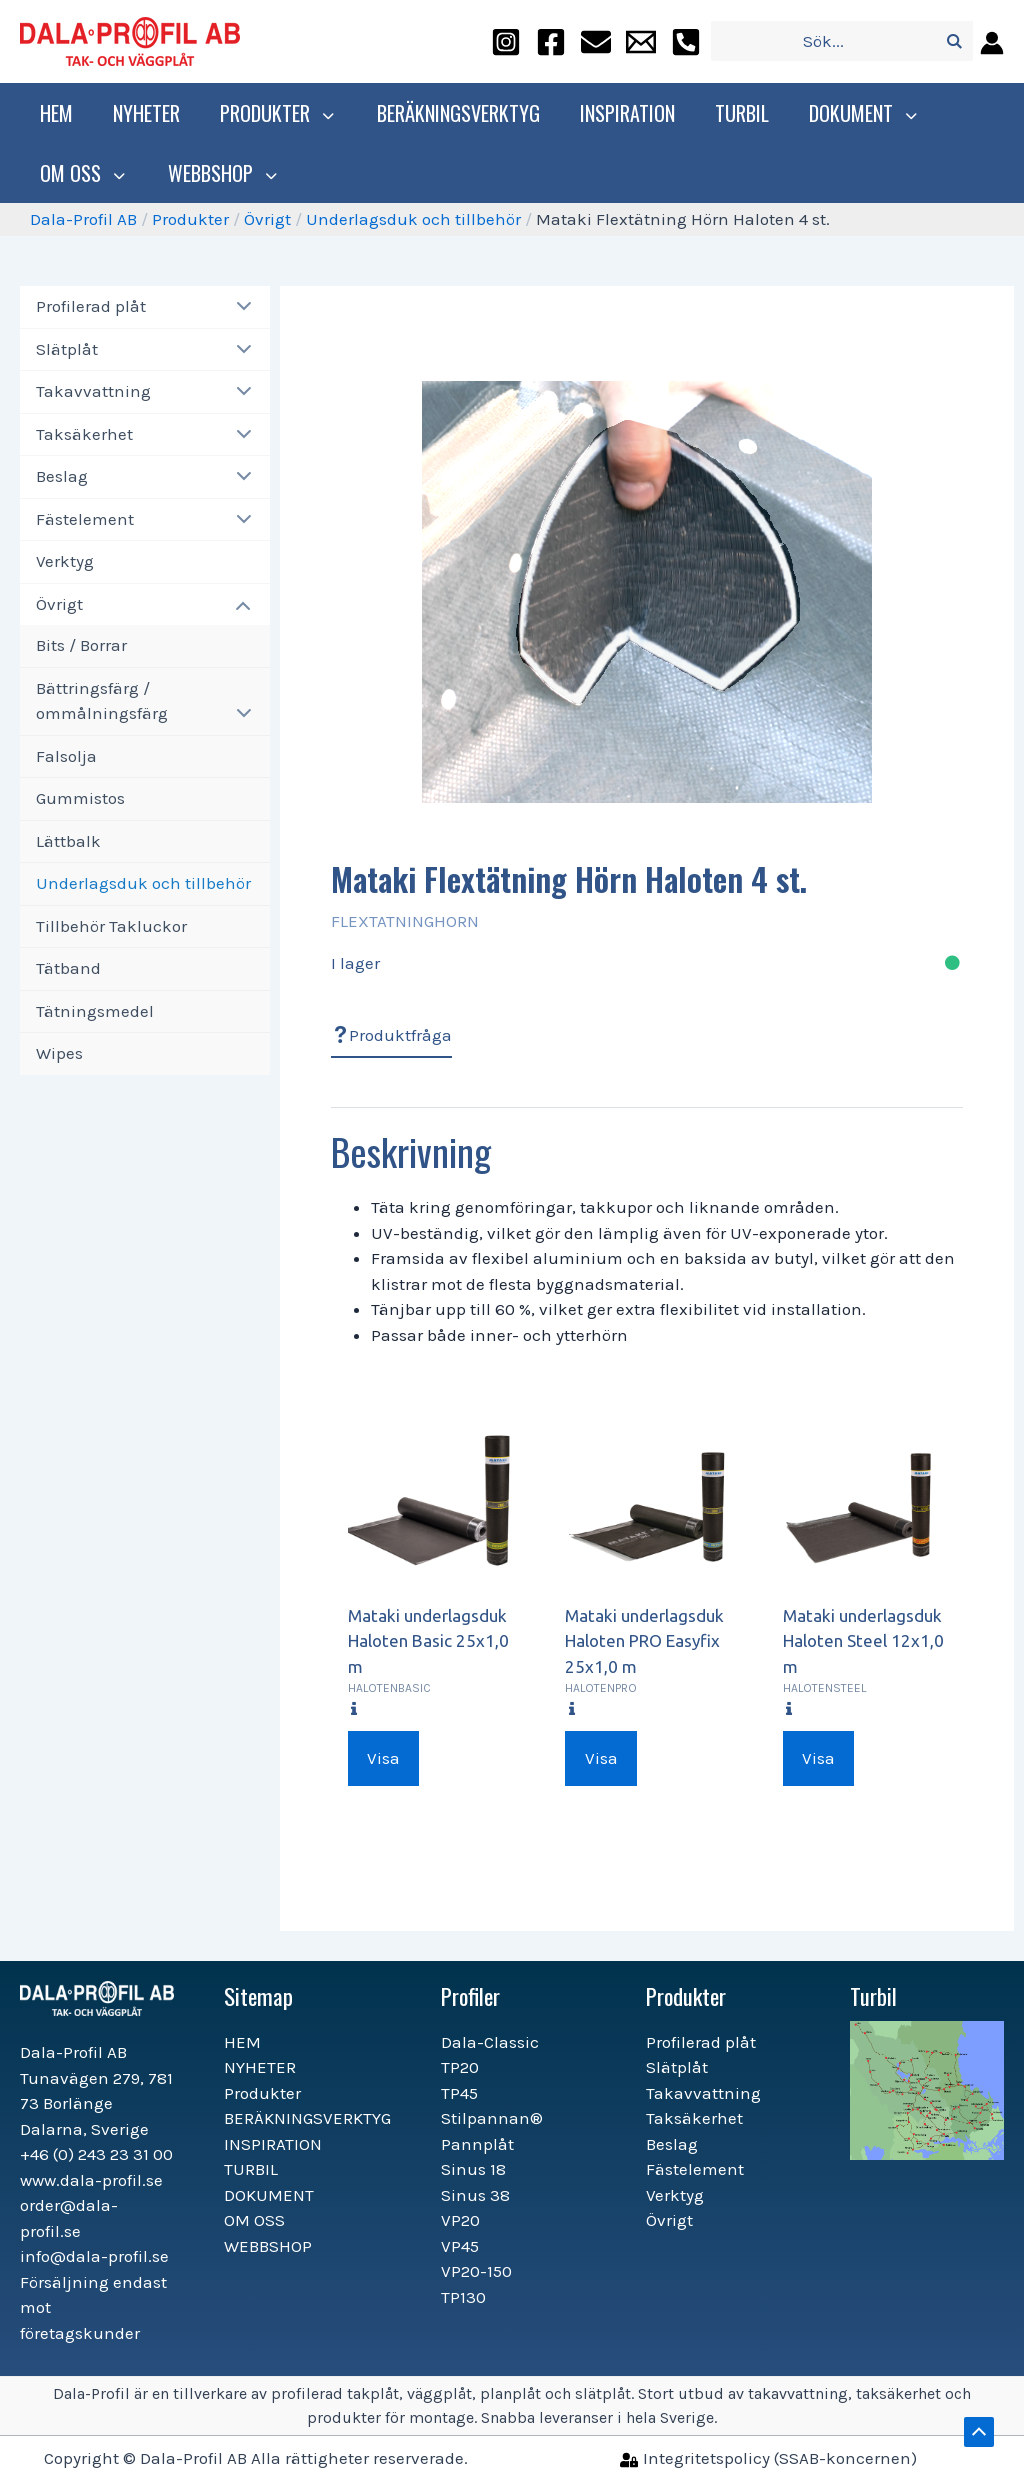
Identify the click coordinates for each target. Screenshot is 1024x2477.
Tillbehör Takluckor (111, 926)
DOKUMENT (857, 113)
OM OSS (81, 173)
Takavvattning (93, 391)
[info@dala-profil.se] (641, 41)
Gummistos (80, 798)
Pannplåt (477, 2144)
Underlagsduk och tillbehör (413, 219)
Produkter (276, 113)
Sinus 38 (475, 2195)
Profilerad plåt (91, 306)
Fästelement (85, 519)
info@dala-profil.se (94, 2256)
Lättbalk (68, 841)
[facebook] (551, 41)
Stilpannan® (492, 2118)
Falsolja (66, 756)
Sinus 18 (473, 2169)
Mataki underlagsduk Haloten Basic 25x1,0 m (428, 1641)
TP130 (463, 2297)
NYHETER (146, 113)
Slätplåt (67, 349)
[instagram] (506, 41)
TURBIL (737, 113)
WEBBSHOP (216, 173)
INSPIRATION (622, 113)
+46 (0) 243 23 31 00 (96, 2154)
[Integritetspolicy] (768, 2458)
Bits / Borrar (81, 645)
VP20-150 (476, 2271)
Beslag (62, 476)
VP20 (460, 2220)
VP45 (460, 2246)
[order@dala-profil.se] (596, 41)
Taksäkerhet (84, 434)
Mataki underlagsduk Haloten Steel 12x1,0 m (863, 1641)
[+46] (686, 41)
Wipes (59, 1053)
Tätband (68, 968)
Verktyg (65, 561)
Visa (383, 1758)
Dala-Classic (490, 2042)
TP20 (460, 2067)
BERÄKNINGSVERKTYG (453, 113)
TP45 (459, 2093)
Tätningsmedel (95, 1011)
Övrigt (267, 219)
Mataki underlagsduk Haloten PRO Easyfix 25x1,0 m (644, 1641)
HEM (56, 113)
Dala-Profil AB (83, 219)
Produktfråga (391, 1035)
